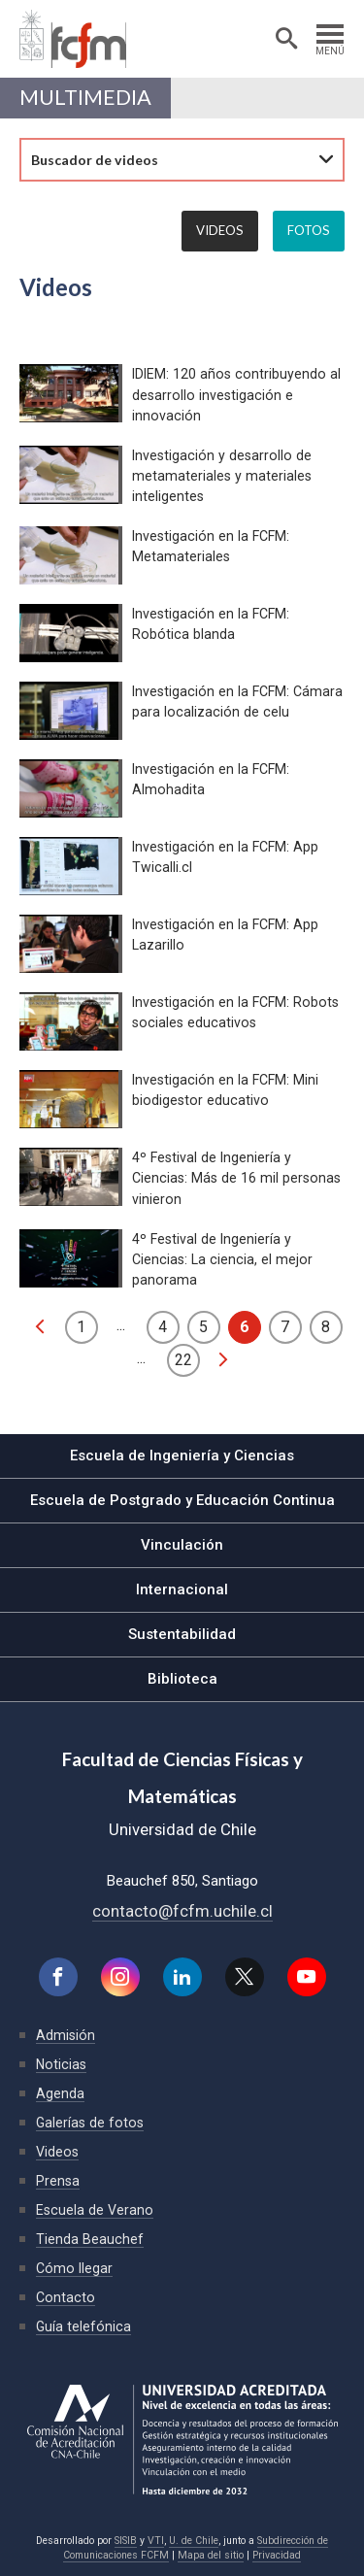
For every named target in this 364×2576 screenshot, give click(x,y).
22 (183, 1360)
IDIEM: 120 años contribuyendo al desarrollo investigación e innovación (236, 394)
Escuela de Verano (94, 2210)
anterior (39, 1326)
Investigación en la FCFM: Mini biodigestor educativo (225, 1090)
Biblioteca (182, 1679)
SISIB (126, 2540)
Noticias (61, 2064)
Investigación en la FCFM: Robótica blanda (210, 624)
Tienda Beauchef (90, 2239)
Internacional (182, 1589)
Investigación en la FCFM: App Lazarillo (225, 935)
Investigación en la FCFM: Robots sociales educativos (235, 1012)
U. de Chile (193, 2540)
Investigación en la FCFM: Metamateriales (210, 546)
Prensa (58, 2181)
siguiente (223, 1359)
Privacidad (276, 2555)
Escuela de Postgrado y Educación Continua (182, 1500)
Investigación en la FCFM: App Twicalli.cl (225, 857)
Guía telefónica (83, 2326)
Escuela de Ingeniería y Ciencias (182, 1455)
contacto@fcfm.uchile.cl (182, 1911)
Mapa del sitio (211, 2555)
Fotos (308, 230)
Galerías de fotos (90, 2122)
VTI (156, 2540)
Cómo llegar (74, 2268)
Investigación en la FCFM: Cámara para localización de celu (237, 701)
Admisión (65, 2035)
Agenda (60, 2093)
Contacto (65, 2297)
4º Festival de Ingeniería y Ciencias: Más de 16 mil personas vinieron (236, 1178)
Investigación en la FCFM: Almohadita (210, 779)
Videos (220, 230)
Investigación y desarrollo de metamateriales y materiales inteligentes (222, 476)
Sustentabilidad (182, 1634)
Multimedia (85, 98)
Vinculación (182, 1545)
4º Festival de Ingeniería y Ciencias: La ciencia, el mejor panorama (222, 1259)
